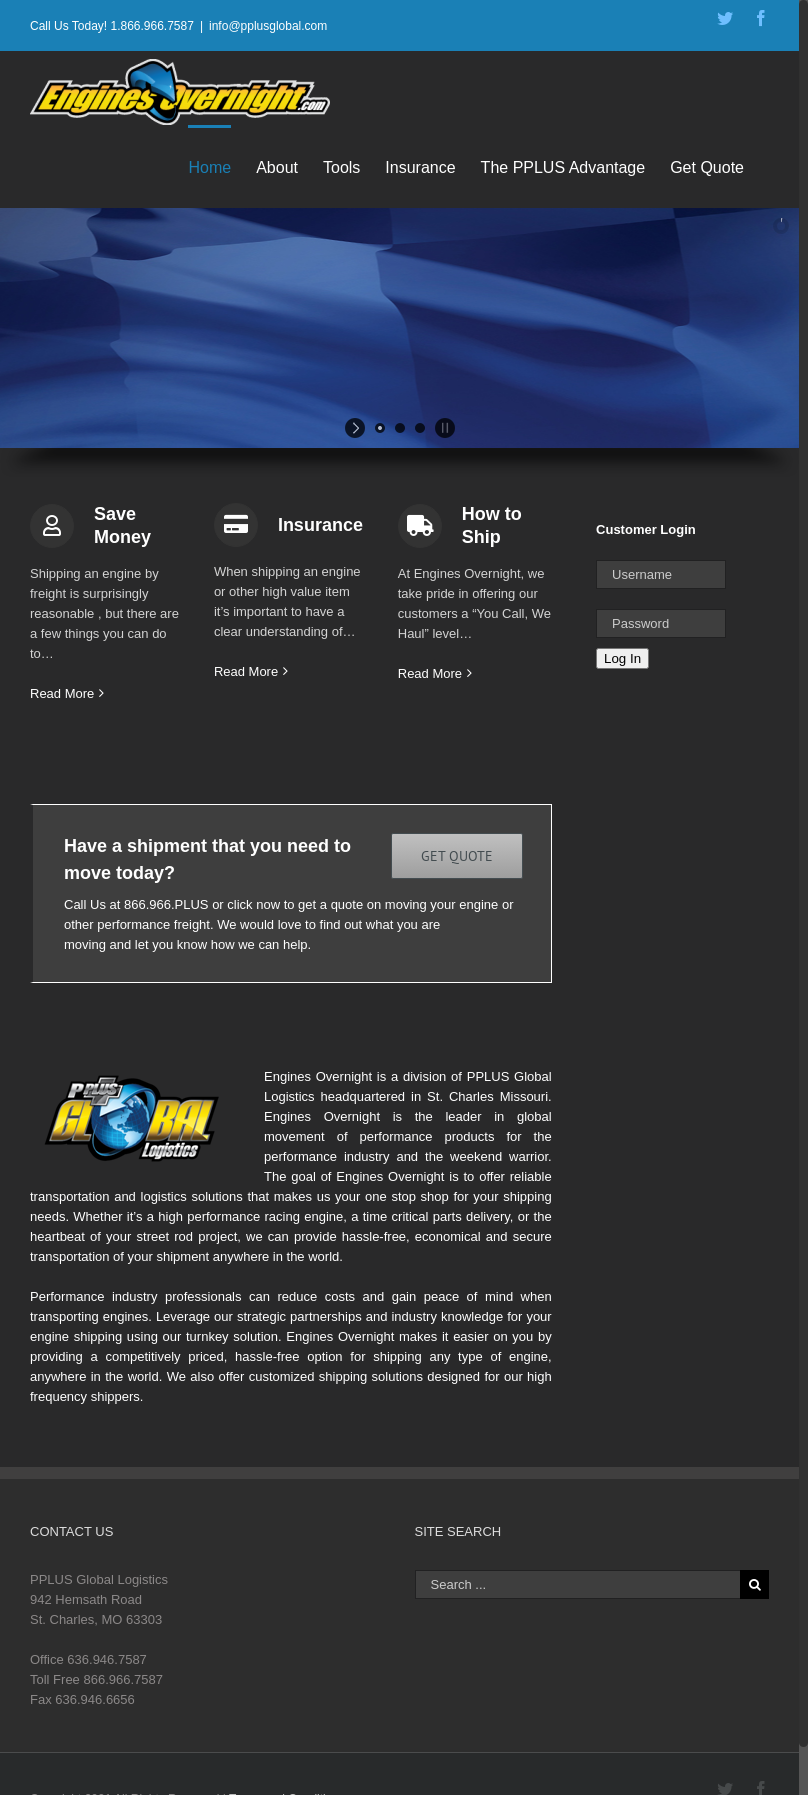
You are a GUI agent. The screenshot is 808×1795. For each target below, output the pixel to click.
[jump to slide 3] (420, 428)
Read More (62, 693)
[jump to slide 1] (380, 428)
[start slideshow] (357, 428)
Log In (622, 658)
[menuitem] (222, 166)
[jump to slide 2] (400, 428)
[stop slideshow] (442, 428)
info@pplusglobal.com (268, 26)
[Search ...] (578, 1584)
